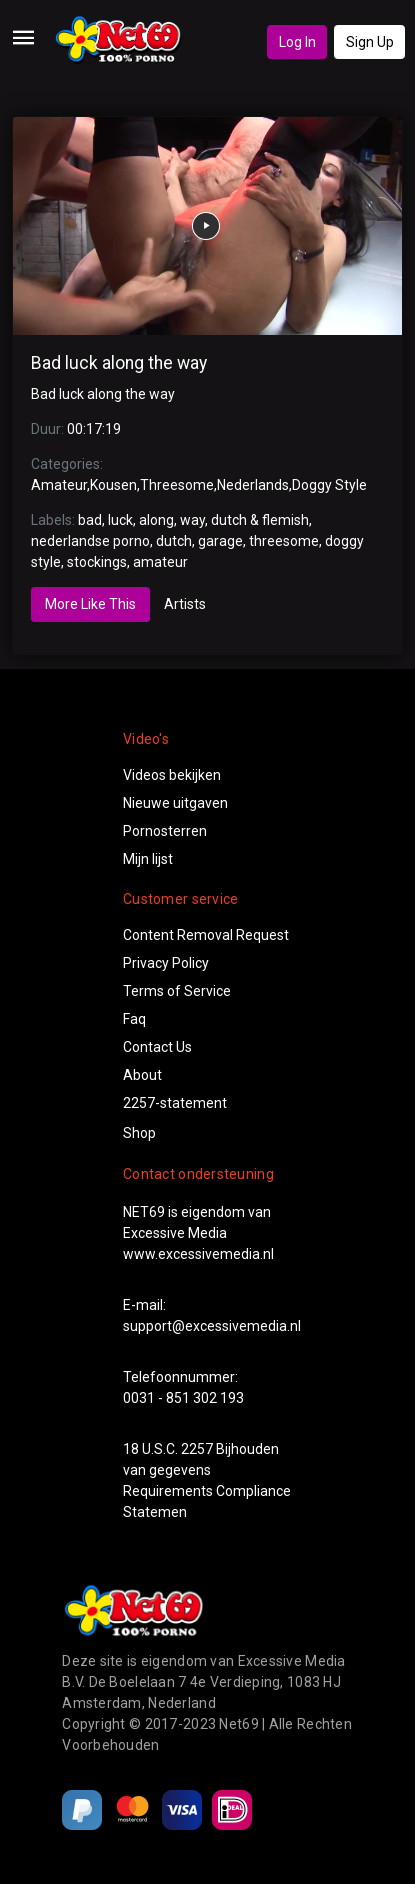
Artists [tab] (185, 604)
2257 (197, 1449)
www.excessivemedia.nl (198, 1254)
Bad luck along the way (119, 363)
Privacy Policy (166, 963)
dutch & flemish (260, 520)
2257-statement (175, 1103)
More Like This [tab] (90, 604)
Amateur (59, 485)
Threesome (177, 485)
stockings (97, 562)
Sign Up (370, 42)
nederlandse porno (90, 541)
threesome (284, 541)
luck (120, 520)
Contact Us (157, 1047)
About (142, 1075)
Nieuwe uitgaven (175, 803)
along (156, 520)
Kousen (113, 485)
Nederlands (253, 485)
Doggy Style (329, 485)
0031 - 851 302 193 (183, 1398)
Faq (134, 1019)
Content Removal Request (206, 935)
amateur (160, 562)
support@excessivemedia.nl (212, 1326)
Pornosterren (165, 831)
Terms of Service (177, 991)
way (192, 520)
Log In (297, 42)
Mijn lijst (148, 859)
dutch (174, 541)
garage (220, 541)
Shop (139, 1133)
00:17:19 (94, 429)
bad (90, 520)
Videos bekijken (172, 775)
